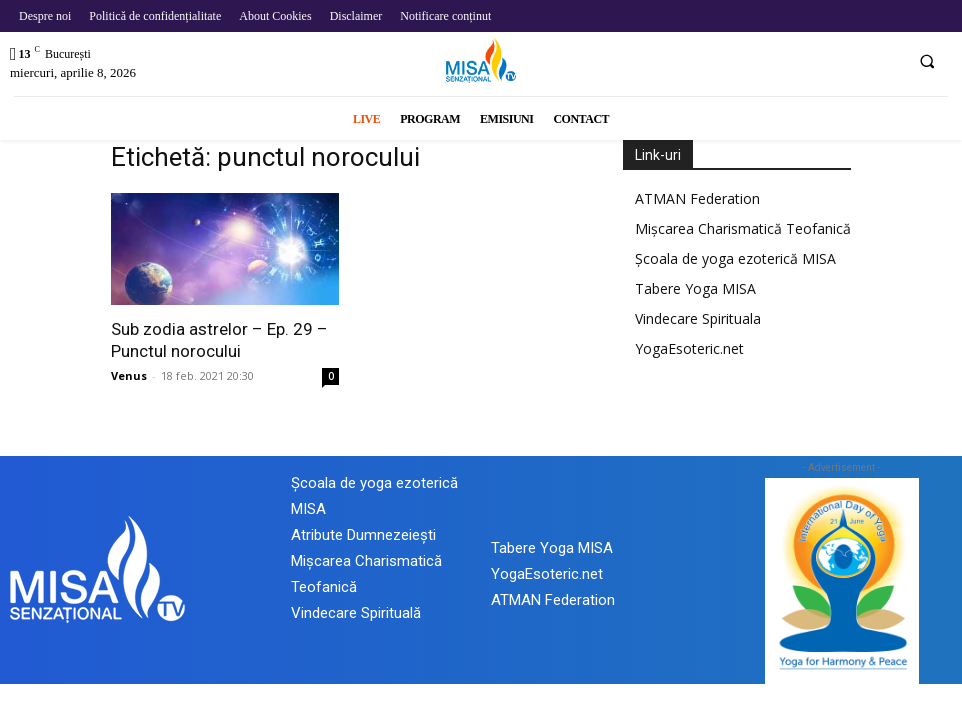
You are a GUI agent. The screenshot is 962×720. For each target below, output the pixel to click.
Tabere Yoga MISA (695, 288)
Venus (129, 375)
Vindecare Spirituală (356, 613)
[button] (927, 61)
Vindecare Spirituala (698, 318)
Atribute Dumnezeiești (363, 535)
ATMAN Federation (697, 198)
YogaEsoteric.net (689, 348)
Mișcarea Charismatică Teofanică (743, 228)
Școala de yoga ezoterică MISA (735, 258)
